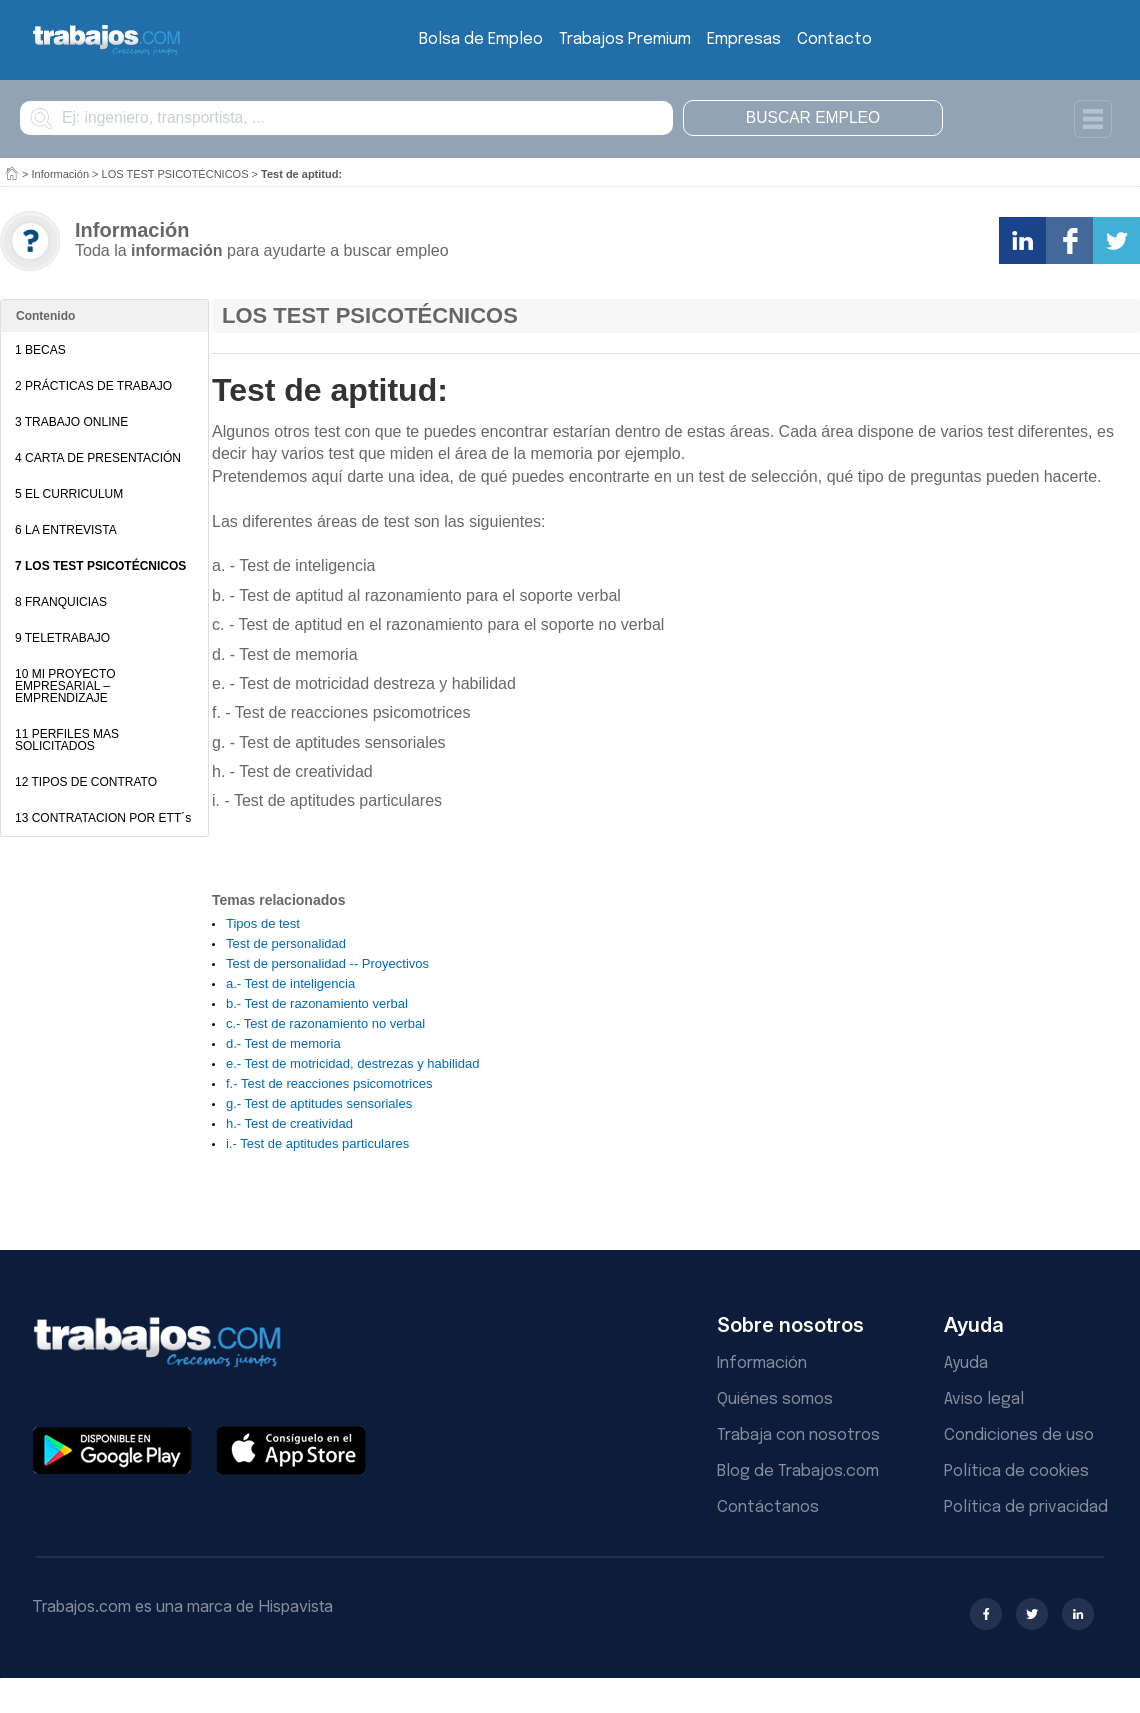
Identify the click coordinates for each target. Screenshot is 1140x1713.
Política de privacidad (1026, 1507)
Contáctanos (768, 1507)
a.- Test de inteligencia (290, 983)
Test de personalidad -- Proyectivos (327, 963)
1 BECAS (40, 350)
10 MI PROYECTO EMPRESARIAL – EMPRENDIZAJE (65, 686)
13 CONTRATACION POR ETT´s (103, 818)
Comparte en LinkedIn (1022, 240)
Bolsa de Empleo (481, 39)
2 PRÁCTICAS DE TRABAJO (93, 386)
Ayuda (966, 1363)
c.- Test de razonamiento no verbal (325, 1023)
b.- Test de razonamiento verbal (317, 1003)
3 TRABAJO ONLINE (71, 422)
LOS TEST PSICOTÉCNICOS (175, 174)
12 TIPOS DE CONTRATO (86, 782)
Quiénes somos (775, 1399)
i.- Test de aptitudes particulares (317, 1143)
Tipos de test (263, 923)
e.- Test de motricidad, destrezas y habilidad (352, 1063)
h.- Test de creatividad (289, 1123)
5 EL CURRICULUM (69, 494)
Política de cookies (1016, 1471)
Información (60, 174)
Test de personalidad (286, 943)
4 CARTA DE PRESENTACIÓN (98, 458)
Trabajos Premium (625, 39)
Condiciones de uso (1019, 1435)
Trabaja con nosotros (798, 1435)
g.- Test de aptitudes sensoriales (319, 1103)
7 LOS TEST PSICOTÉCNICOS (100, 566)
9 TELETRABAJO (62, 638)
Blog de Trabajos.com (798, 1471)
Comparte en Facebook (1069, 240)
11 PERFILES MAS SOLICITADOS (67, 740)
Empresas (744, 39)
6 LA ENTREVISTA (66, 530)
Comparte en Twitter (1116, 240)
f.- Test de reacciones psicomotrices (329, 1083)
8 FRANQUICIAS (61, 602)
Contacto (834, 39)
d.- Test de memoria (283, 1043)
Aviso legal (984, 1399)
